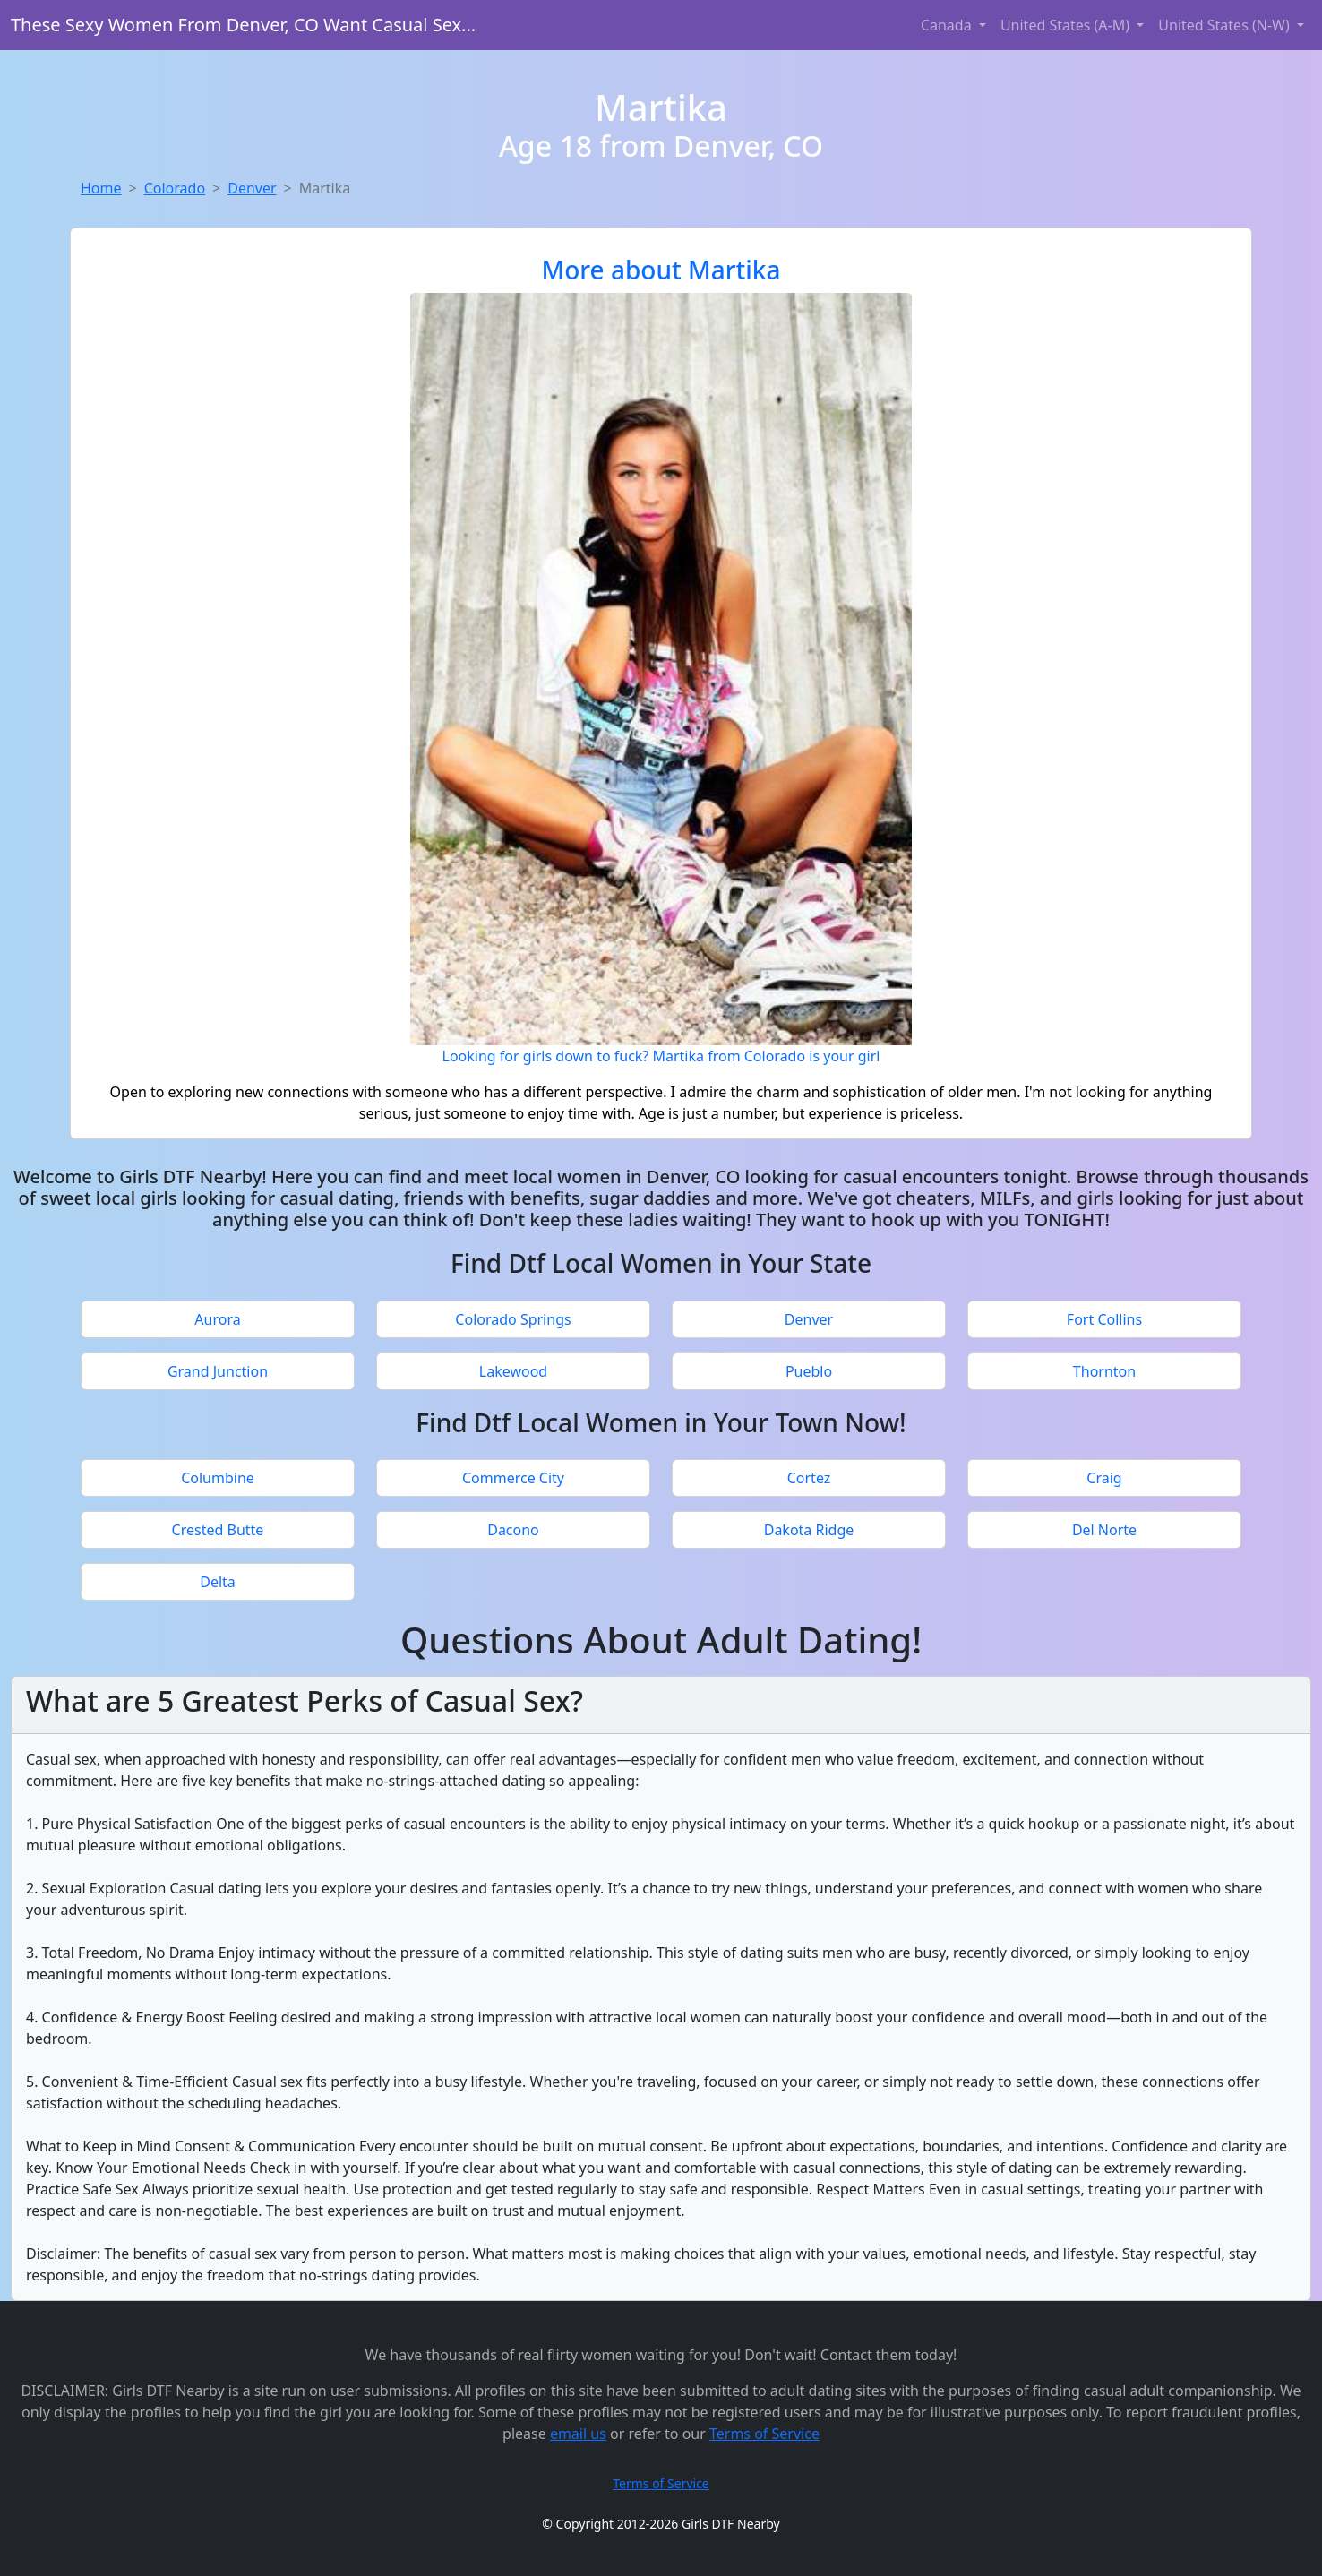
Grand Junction (217, 1371)
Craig (1103, 1478)
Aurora (217, 1319)
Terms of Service (764, 2433)
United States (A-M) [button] (1066, 25)
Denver (251, 188)
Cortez (809, 1478)
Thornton (1104, 1371)
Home (101, 188)
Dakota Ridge (809, 1530)
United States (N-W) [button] (1225, 25)
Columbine (217, 1478)
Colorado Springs (513, 1319)
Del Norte (1104, 1530)
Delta (218, 1582)
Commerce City (513, 1478)
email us (578, 2433)
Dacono (513, 1530)
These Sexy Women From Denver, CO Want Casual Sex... (243, 25)
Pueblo (808, 1371)
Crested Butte (218, 1530)
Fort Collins (1104, 1319)
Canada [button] (948, 25)
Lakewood (513, 1371)
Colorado (174, 188)
